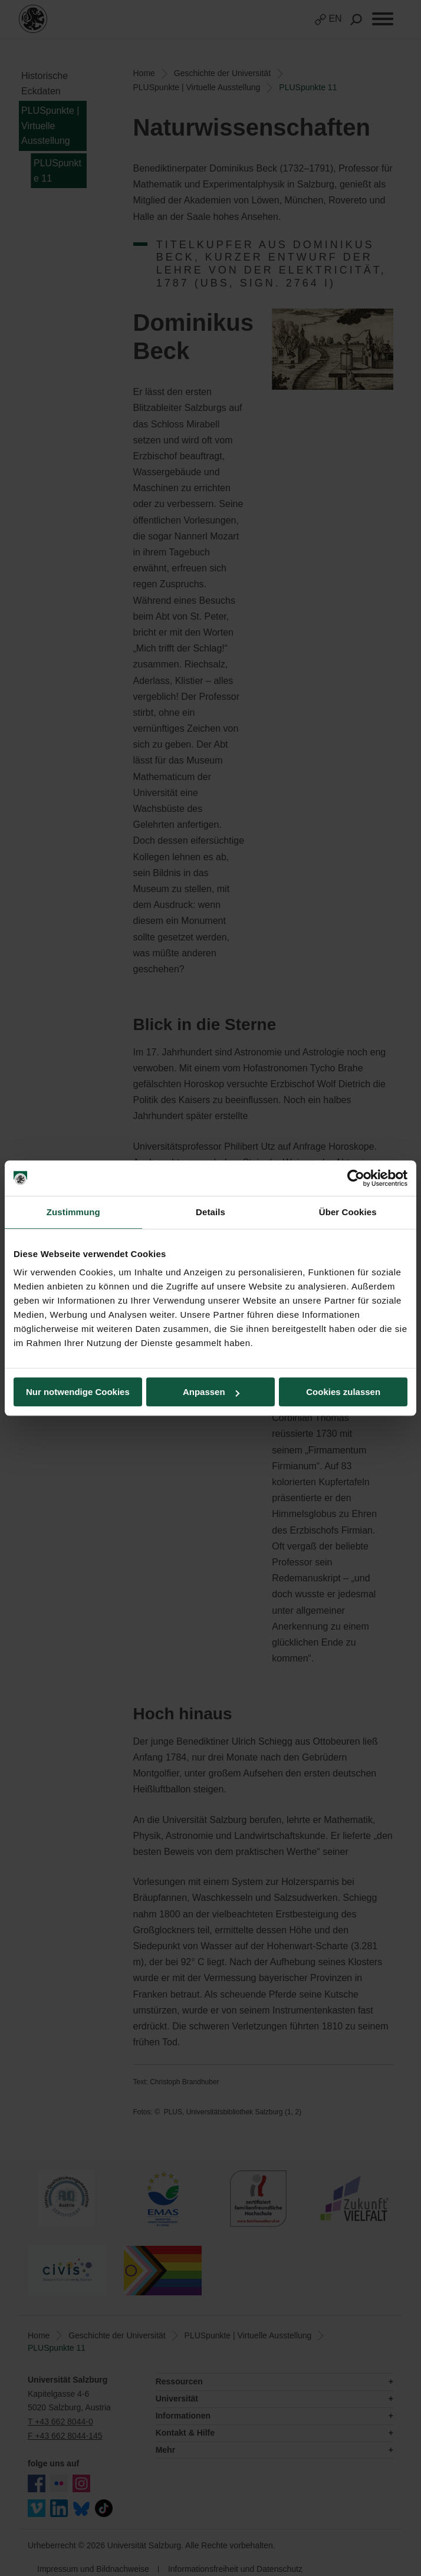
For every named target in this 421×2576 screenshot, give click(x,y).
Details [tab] (210, 1212)
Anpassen (211, 1392)
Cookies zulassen (343, 1392)
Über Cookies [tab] (348, 1212)
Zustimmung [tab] (73, 1212)
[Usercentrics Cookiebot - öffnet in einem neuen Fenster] (355, 1178)
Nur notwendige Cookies (78, 1392)
